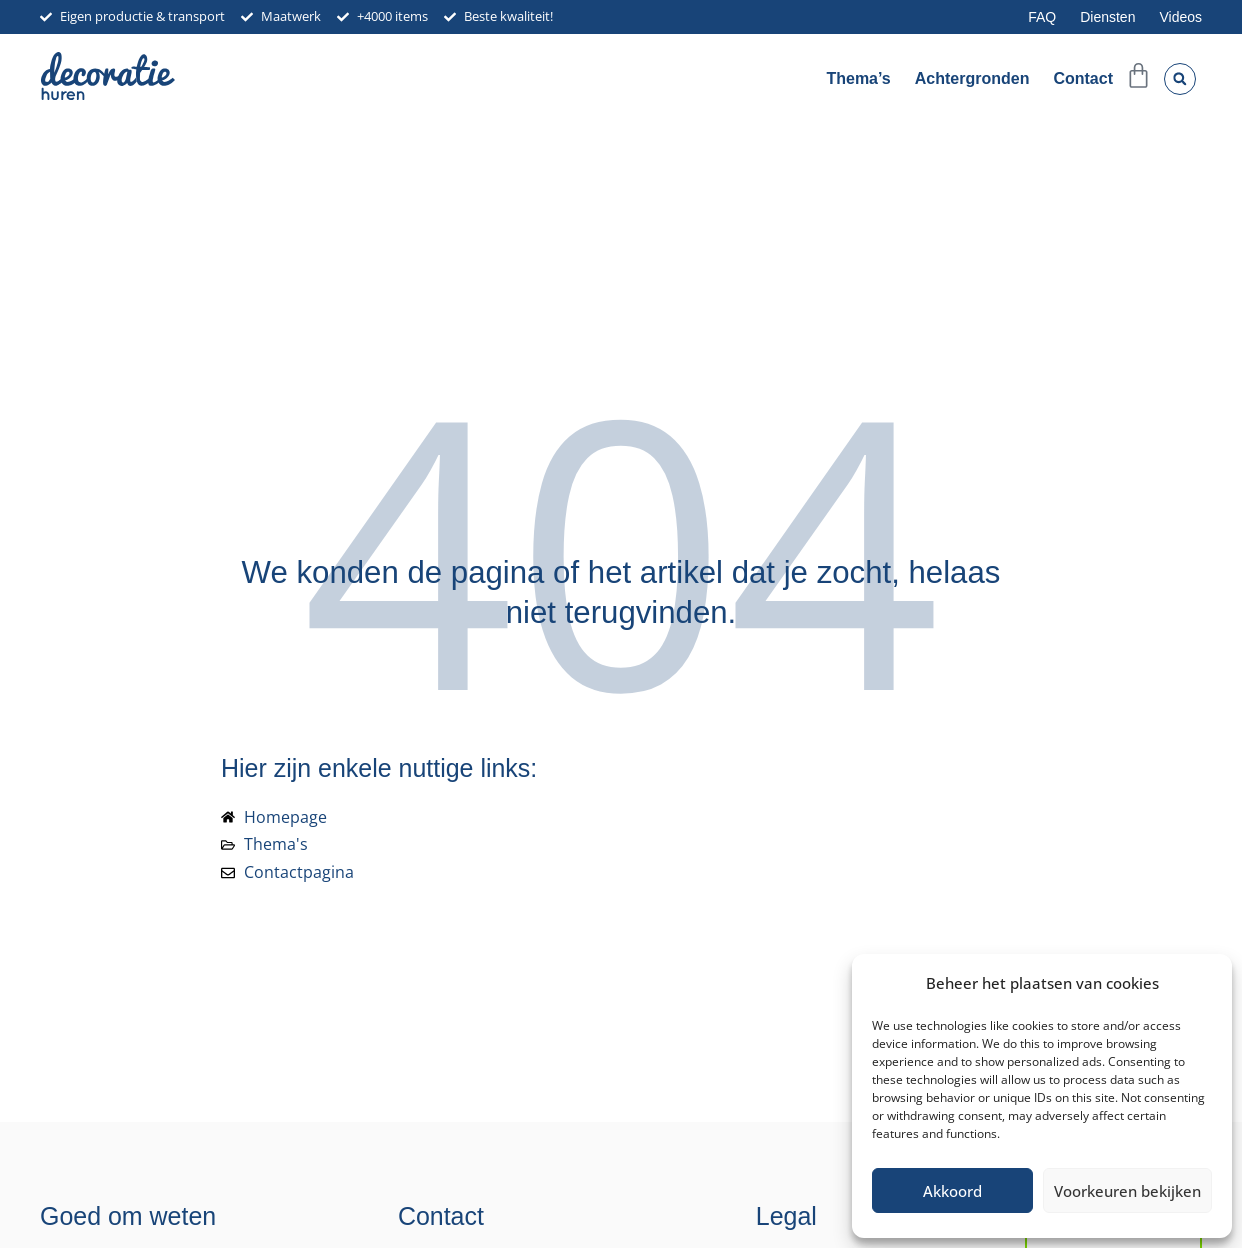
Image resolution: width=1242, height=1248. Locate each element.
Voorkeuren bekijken (1127, 1191)
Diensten (1107, 17)
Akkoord (952, 1191)
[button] (1180, 79)
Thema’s (858, 78)
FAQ (1042, 17)
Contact (1083, 78)
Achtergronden (972, 78)
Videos (1180, 17)
